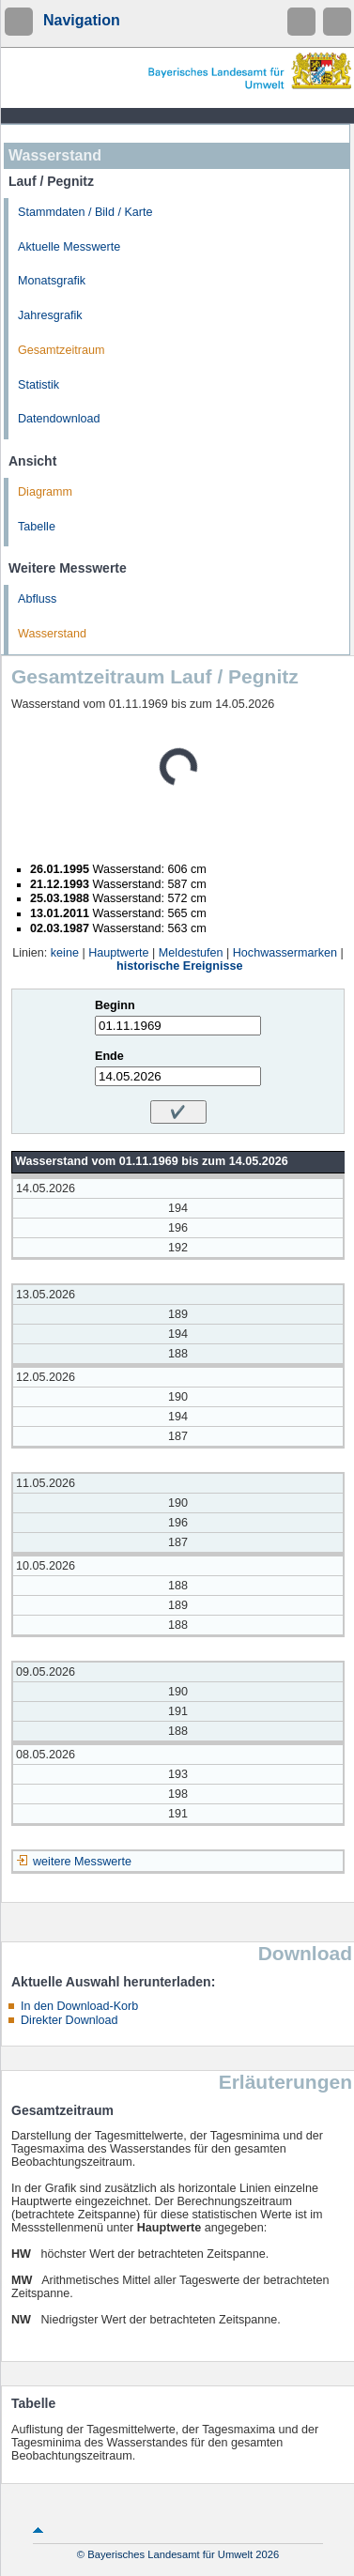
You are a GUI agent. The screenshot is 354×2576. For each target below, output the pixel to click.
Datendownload (59, 418)
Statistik (38, 384)
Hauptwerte (118, 952)
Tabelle (36, 526)
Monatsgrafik (51, 280)
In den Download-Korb (79, 2006)
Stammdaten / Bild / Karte (85, 212)
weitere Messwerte (82, 1861)
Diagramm (45, 491)
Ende (109, 1056)
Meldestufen (191, 952)
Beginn (115, 1005)
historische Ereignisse (179, 966)
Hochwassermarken (285, 952)
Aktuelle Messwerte (69, 246)
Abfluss (37, 599)
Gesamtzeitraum (61, 350)
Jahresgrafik (50, 315)
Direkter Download (69, 2020)
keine (65, 952)
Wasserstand (52, 633)
